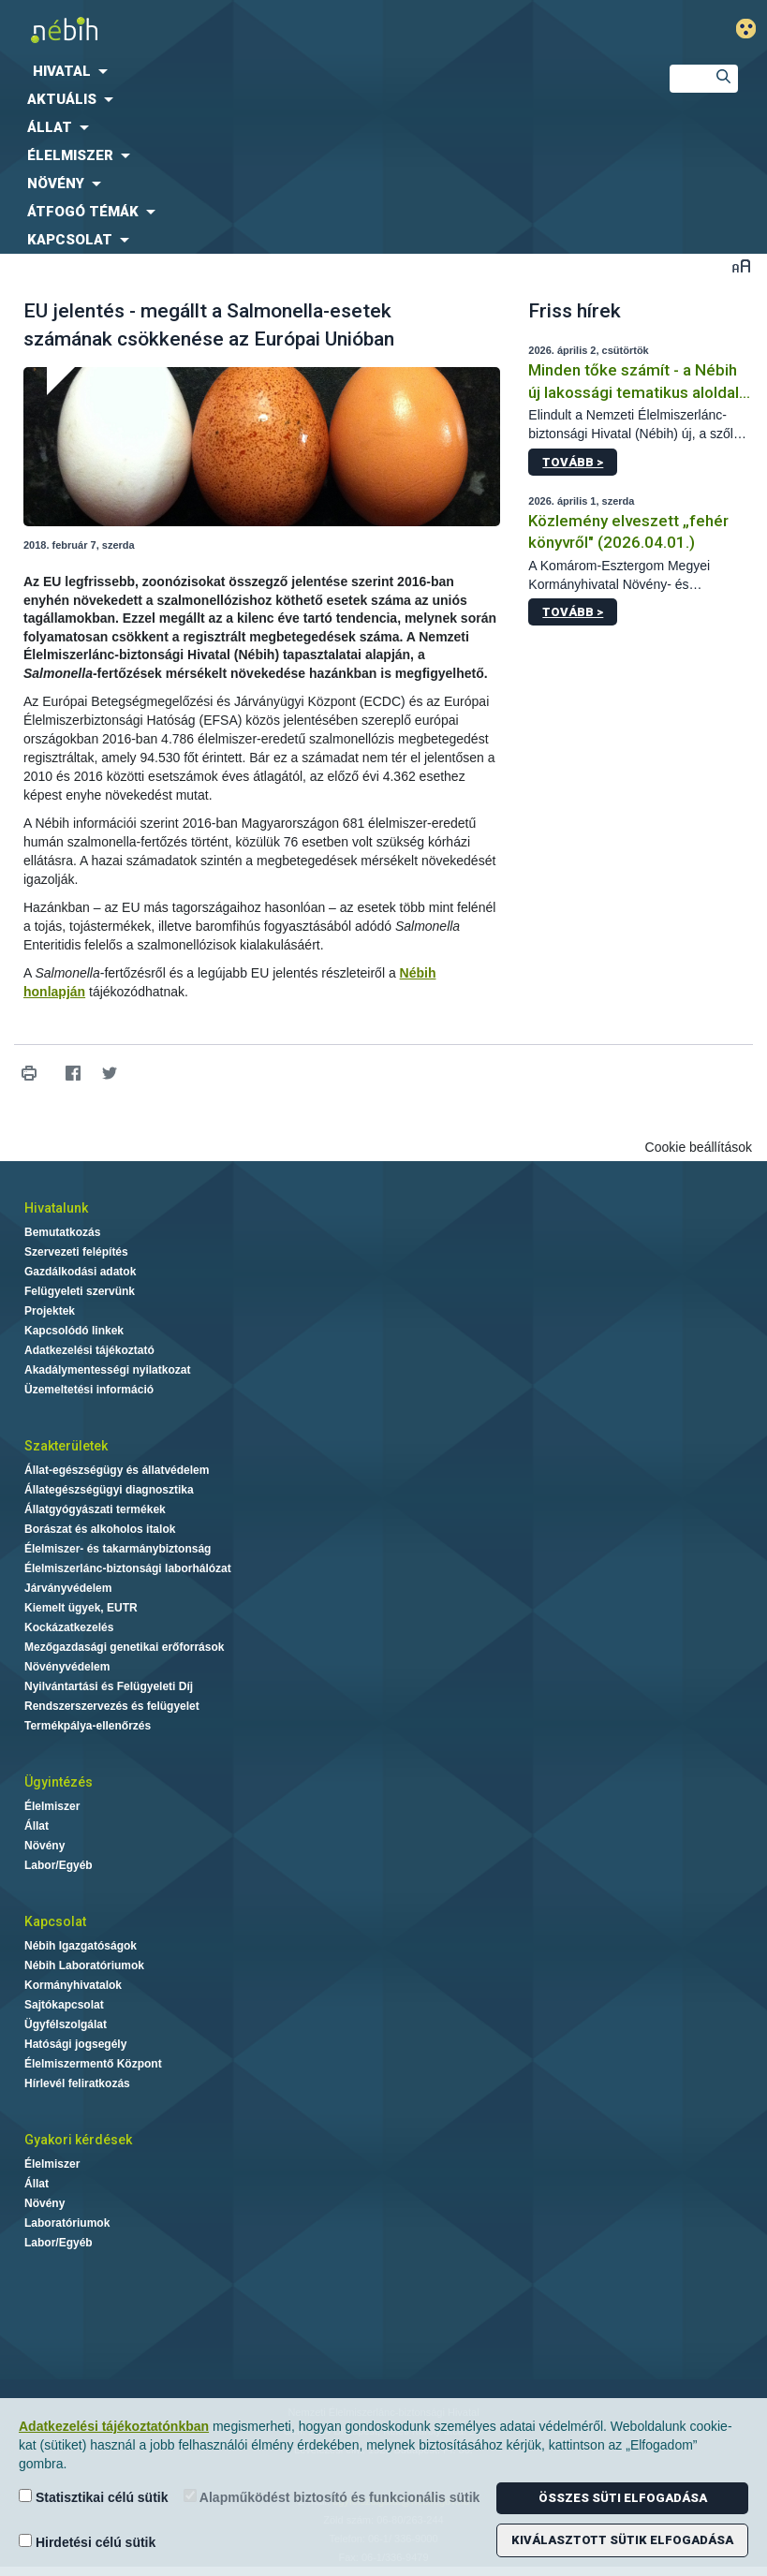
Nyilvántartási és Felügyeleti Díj (108, 1686)
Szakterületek (66, 1445)
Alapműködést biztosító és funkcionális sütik (332, 2497)
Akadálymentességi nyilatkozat (107, 1369)
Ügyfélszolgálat (65, 2024)
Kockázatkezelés (68, 1627)
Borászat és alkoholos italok (99, 1529)
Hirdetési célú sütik (87, 2542)
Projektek (49, 1310)
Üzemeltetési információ (89, 1389)
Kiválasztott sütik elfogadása (622, 2540)
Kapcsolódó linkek (74, 1330)
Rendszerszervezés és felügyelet (111, 1706)
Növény (44, 1845)
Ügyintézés (58, 1781)
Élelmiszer (52, 1806)
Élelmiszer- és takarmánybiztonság (117, 1548)
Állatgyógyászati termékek (95, 1509)
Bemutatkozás (62, 1232)
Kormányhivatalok (73, 1985)
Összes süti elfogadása (622, 2498)
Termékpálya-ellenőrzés (87, 1725)
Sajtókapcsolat (64, 2004)
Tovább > (572, 462)
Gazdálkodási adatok (80, 1271)
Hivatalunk (56, 1207)
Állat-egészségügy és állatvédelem (116, 1470)
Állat (36, 1826)
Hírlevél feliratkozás (77, 2083)
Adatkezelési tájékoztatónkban (114, 2426)
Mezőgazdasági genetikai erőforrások (124, 1647)
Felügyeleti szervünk (79, 1291)
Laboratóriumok (67, 2223)
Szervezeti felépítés (76, 1252)
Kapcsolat (55, 1921)
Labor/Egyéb (58, 1865)
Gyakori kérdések (78, 2139)
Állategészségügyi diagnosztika (109, 1489)
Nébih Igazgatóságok (80, 1945)
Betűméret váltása (741, 265)
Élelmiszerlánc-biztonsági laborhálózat (127, 1568)
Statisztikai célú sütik (94, 2497)
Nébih (255, 29)
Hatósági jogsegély (75, 2044)
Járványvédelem (67, 1588)
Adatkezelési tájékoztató (89, 1350)
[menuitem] (319, 71)
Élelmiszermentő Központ (93, 2063)
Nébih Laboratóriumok (84, 1965)
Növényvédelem (67, 1666)
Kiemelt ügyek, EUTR (81, 1607)
